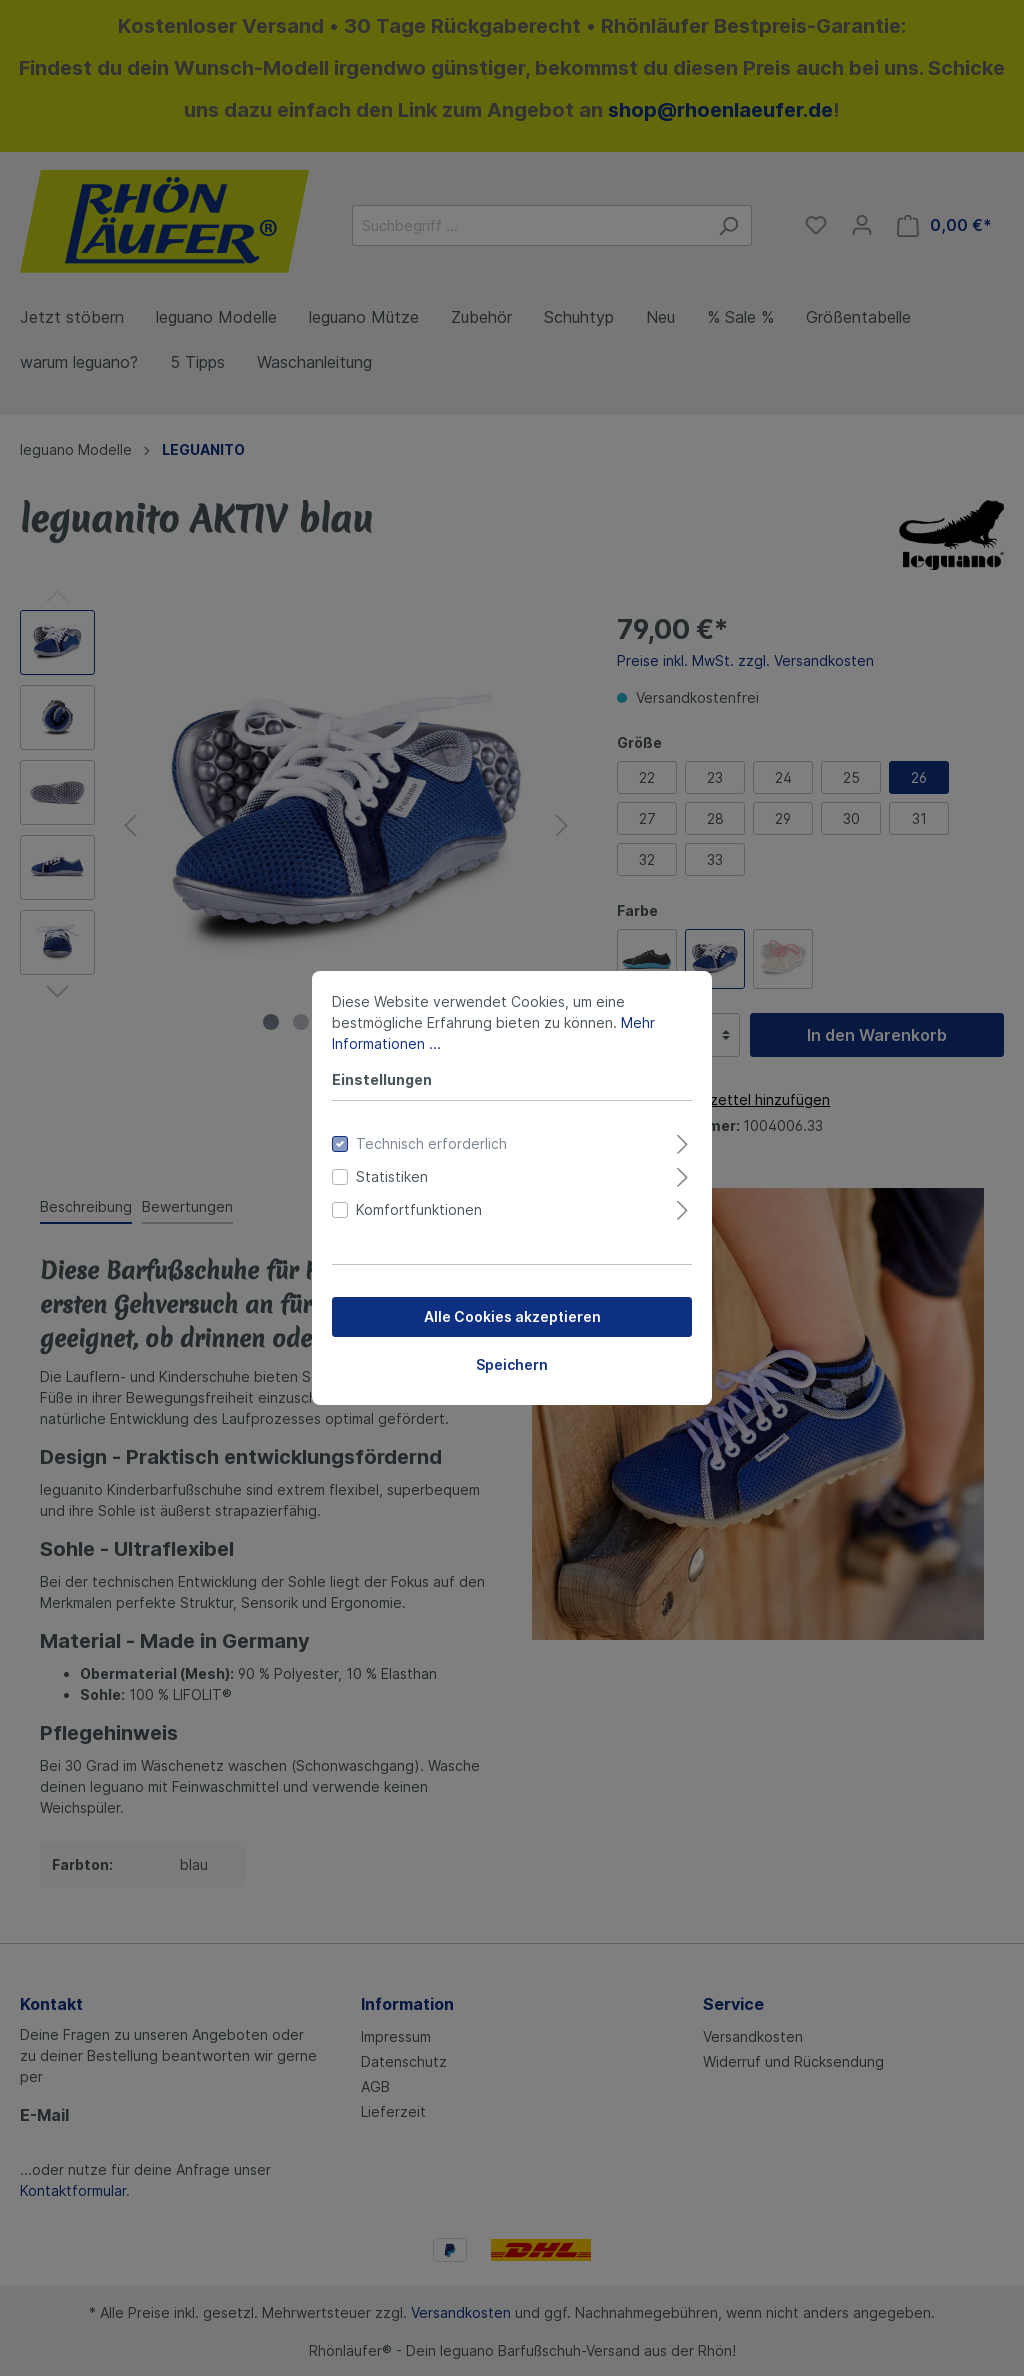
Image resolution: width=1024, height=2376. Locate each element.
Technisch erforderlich (431, 1143)
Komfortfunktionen (419, 1209)
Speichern (512, 1364)
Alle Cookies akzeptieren (512, 1316)
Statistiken (392, 1176)
